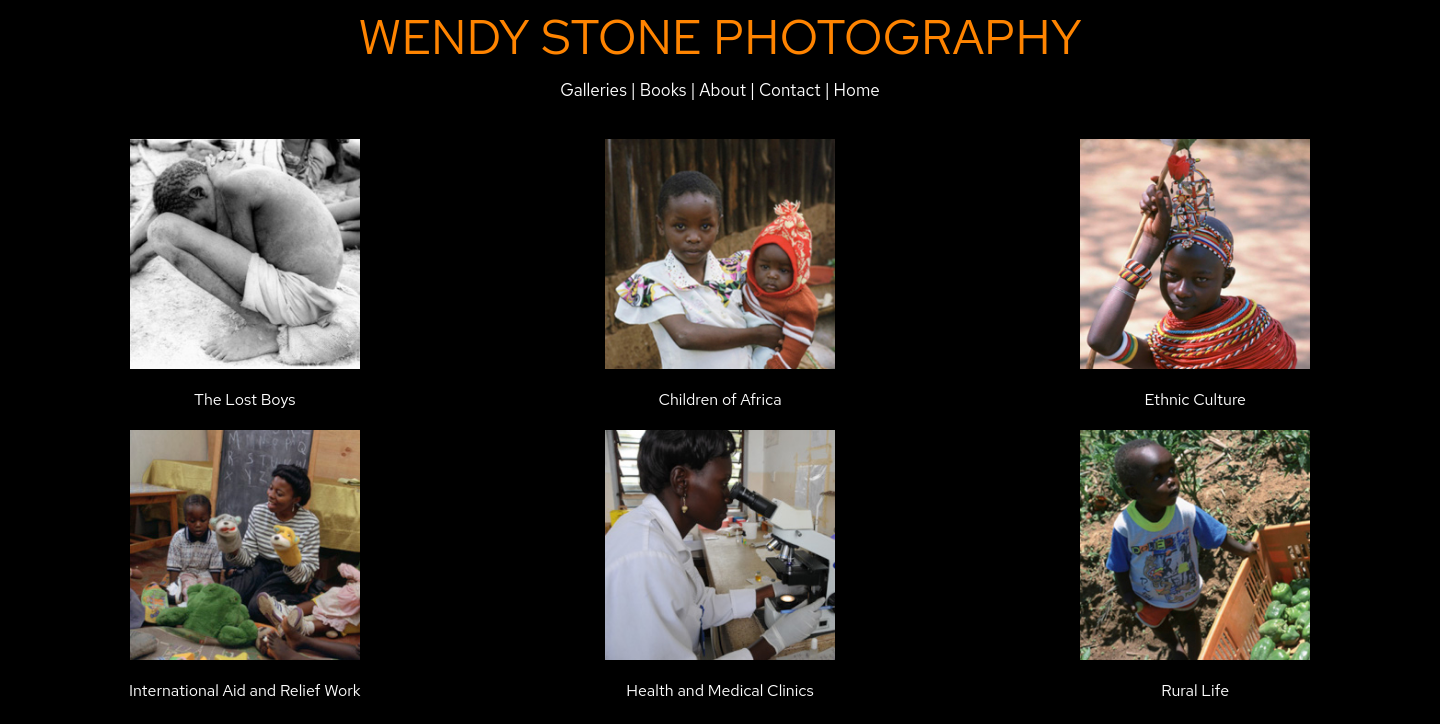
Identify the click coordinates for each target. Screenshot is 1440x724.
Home (857, 90)
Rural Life (1195, 690)
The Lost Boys (245, 399)
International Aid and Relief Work (245, 690)
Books (663, 90)
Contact (790, 90)
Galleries (593, 90)
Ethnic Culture (1195, 399)
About (724, 90)
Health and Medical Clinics (719, 690)
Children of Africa (719, 399)
